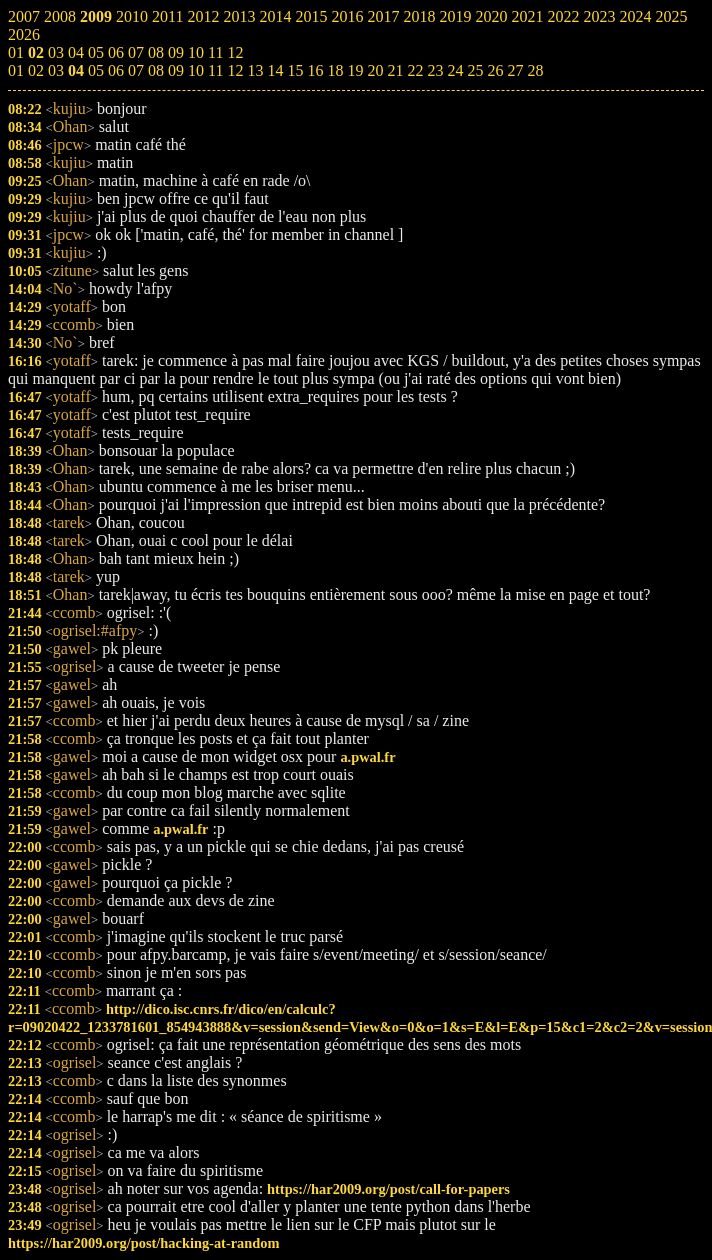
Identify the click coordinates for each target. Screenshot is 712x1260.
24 (455, 70)
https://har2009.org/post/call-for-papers (388, 1189)
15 (295, 70)
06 (116, 70)
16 (315, 70)
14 (275, 70)
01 (16, 70)
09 (176, 70)
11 (215, 70)
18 (335, 70)
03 (56, 70)
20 (375, 70)
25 (475, 70)
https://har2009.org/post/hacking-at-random (143, 1243)
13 (255, 70)
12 (235, 70)
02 (36, 70)
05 (96, 70)
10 (196, 70)
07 (136, 70)
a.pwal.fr (367, 757)
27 (515, 70)
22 (415, 70)
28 (535, 70)
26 (495, 70)
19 (355, 70)
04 (76, 70)
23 (435, 70)
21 (395, 70)
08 (156, 70)
